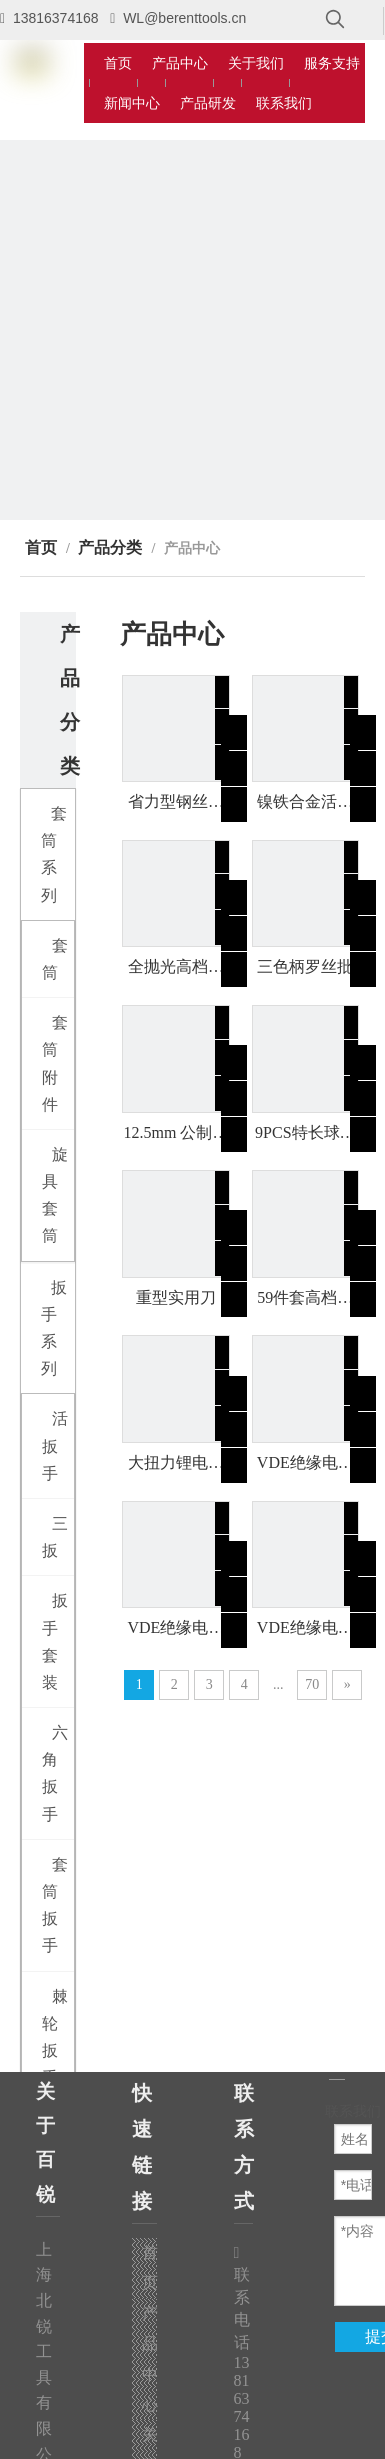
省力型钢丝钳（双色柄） (176, 803)
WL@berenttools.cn (184, 18)
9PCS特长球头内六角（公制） (305, 1134)
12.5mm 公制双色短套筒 (175, 1134)
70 (312, 1684)
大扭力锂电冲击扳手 (176, 1464)
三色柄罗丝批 (305, 966)
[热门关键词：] (335, 20)
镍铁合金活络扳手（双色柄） (305, 803)
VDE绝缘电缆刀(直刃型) (305, 1629)
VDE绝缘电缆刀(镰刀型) (305, 1464)
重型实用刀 (176, 1297)
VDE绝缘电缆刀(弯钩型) (175, 1629)
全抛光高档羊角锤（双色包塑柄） (176, 968)
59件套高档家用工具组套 (305, 1299)
